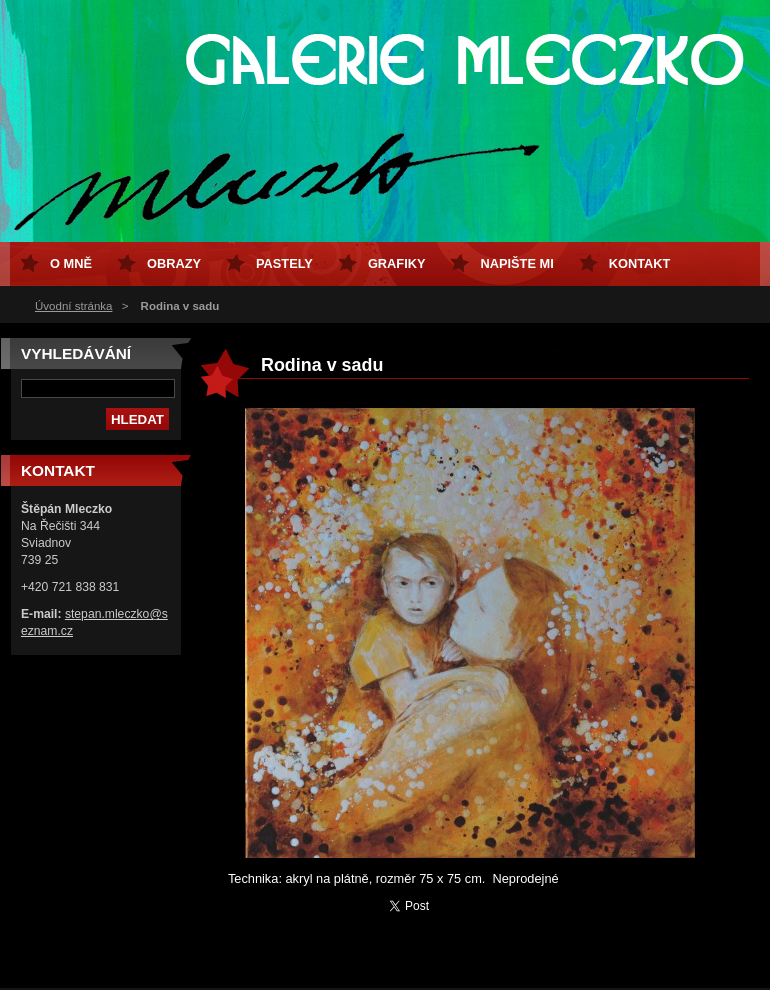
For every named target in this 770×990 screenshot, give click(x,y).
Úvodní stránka (73, 306)
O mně (71, 263)
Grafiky (397, 263)
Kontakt (640, 263)
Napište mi (516, 263)
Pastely (284, 263)
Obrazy (174, 263)
